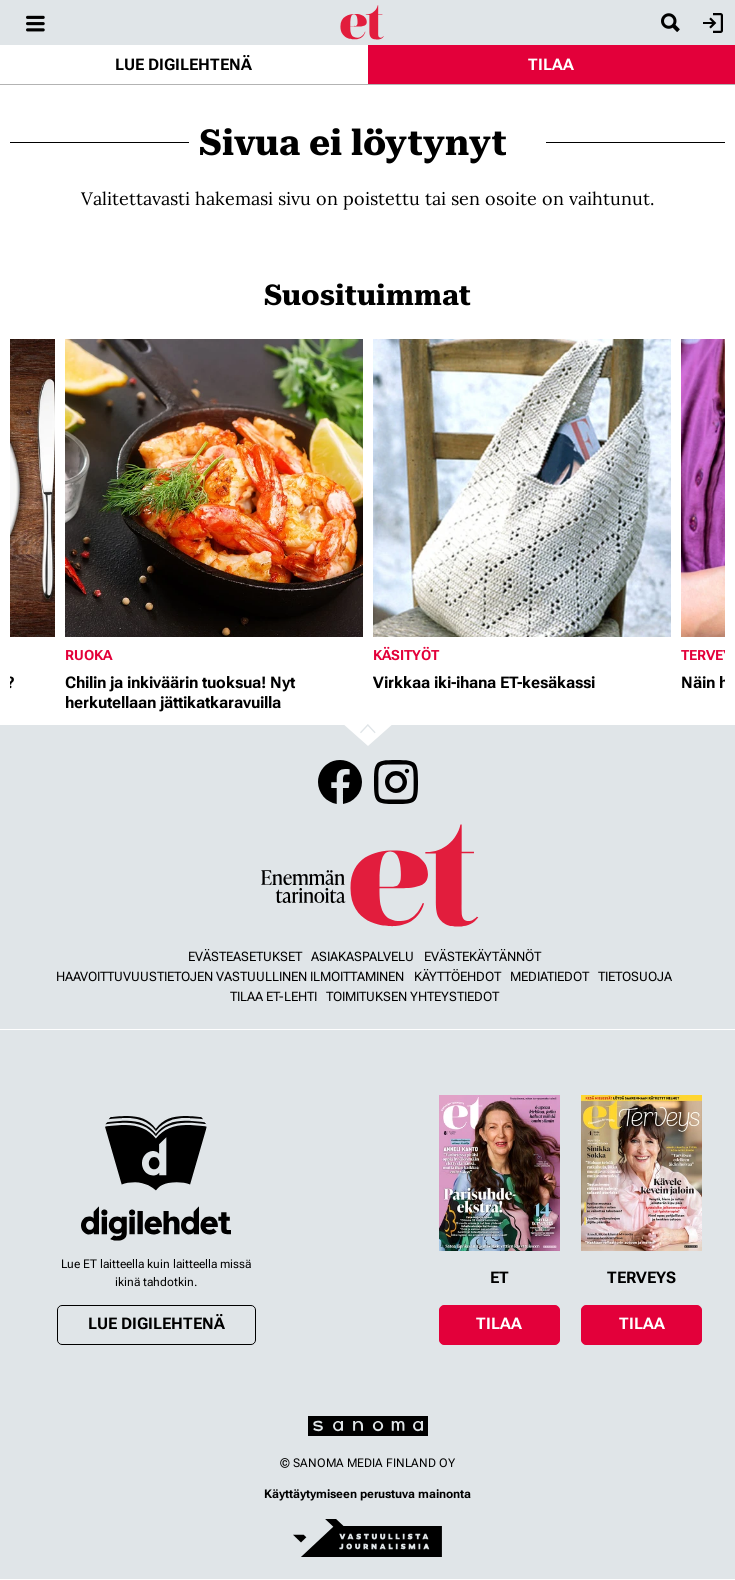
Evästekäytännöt (482, 956)
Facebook (340, 782)
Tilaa (551, 64)
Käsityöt (406, 655)
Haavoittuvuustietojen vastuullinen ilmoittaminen (230, 976)
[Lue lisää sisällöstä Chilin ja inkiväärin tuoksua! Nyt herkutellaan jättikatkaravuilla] (214, 488)
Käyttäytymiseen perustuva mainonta (367, 1494)
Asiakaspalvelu (362, 956)
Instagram (396, 782)
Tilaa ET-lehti (273, 996)
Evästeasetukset (245, 956)
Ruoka (88, 655)
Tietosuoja (635, 976)
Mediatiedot (549, 976)
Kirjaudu (710, 23)
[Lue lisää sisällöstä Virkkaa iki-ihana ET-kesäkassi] (522, 488)
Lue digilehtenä (183, 64)
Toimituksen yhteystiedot (412, 996)
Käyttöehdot (457, 976)
